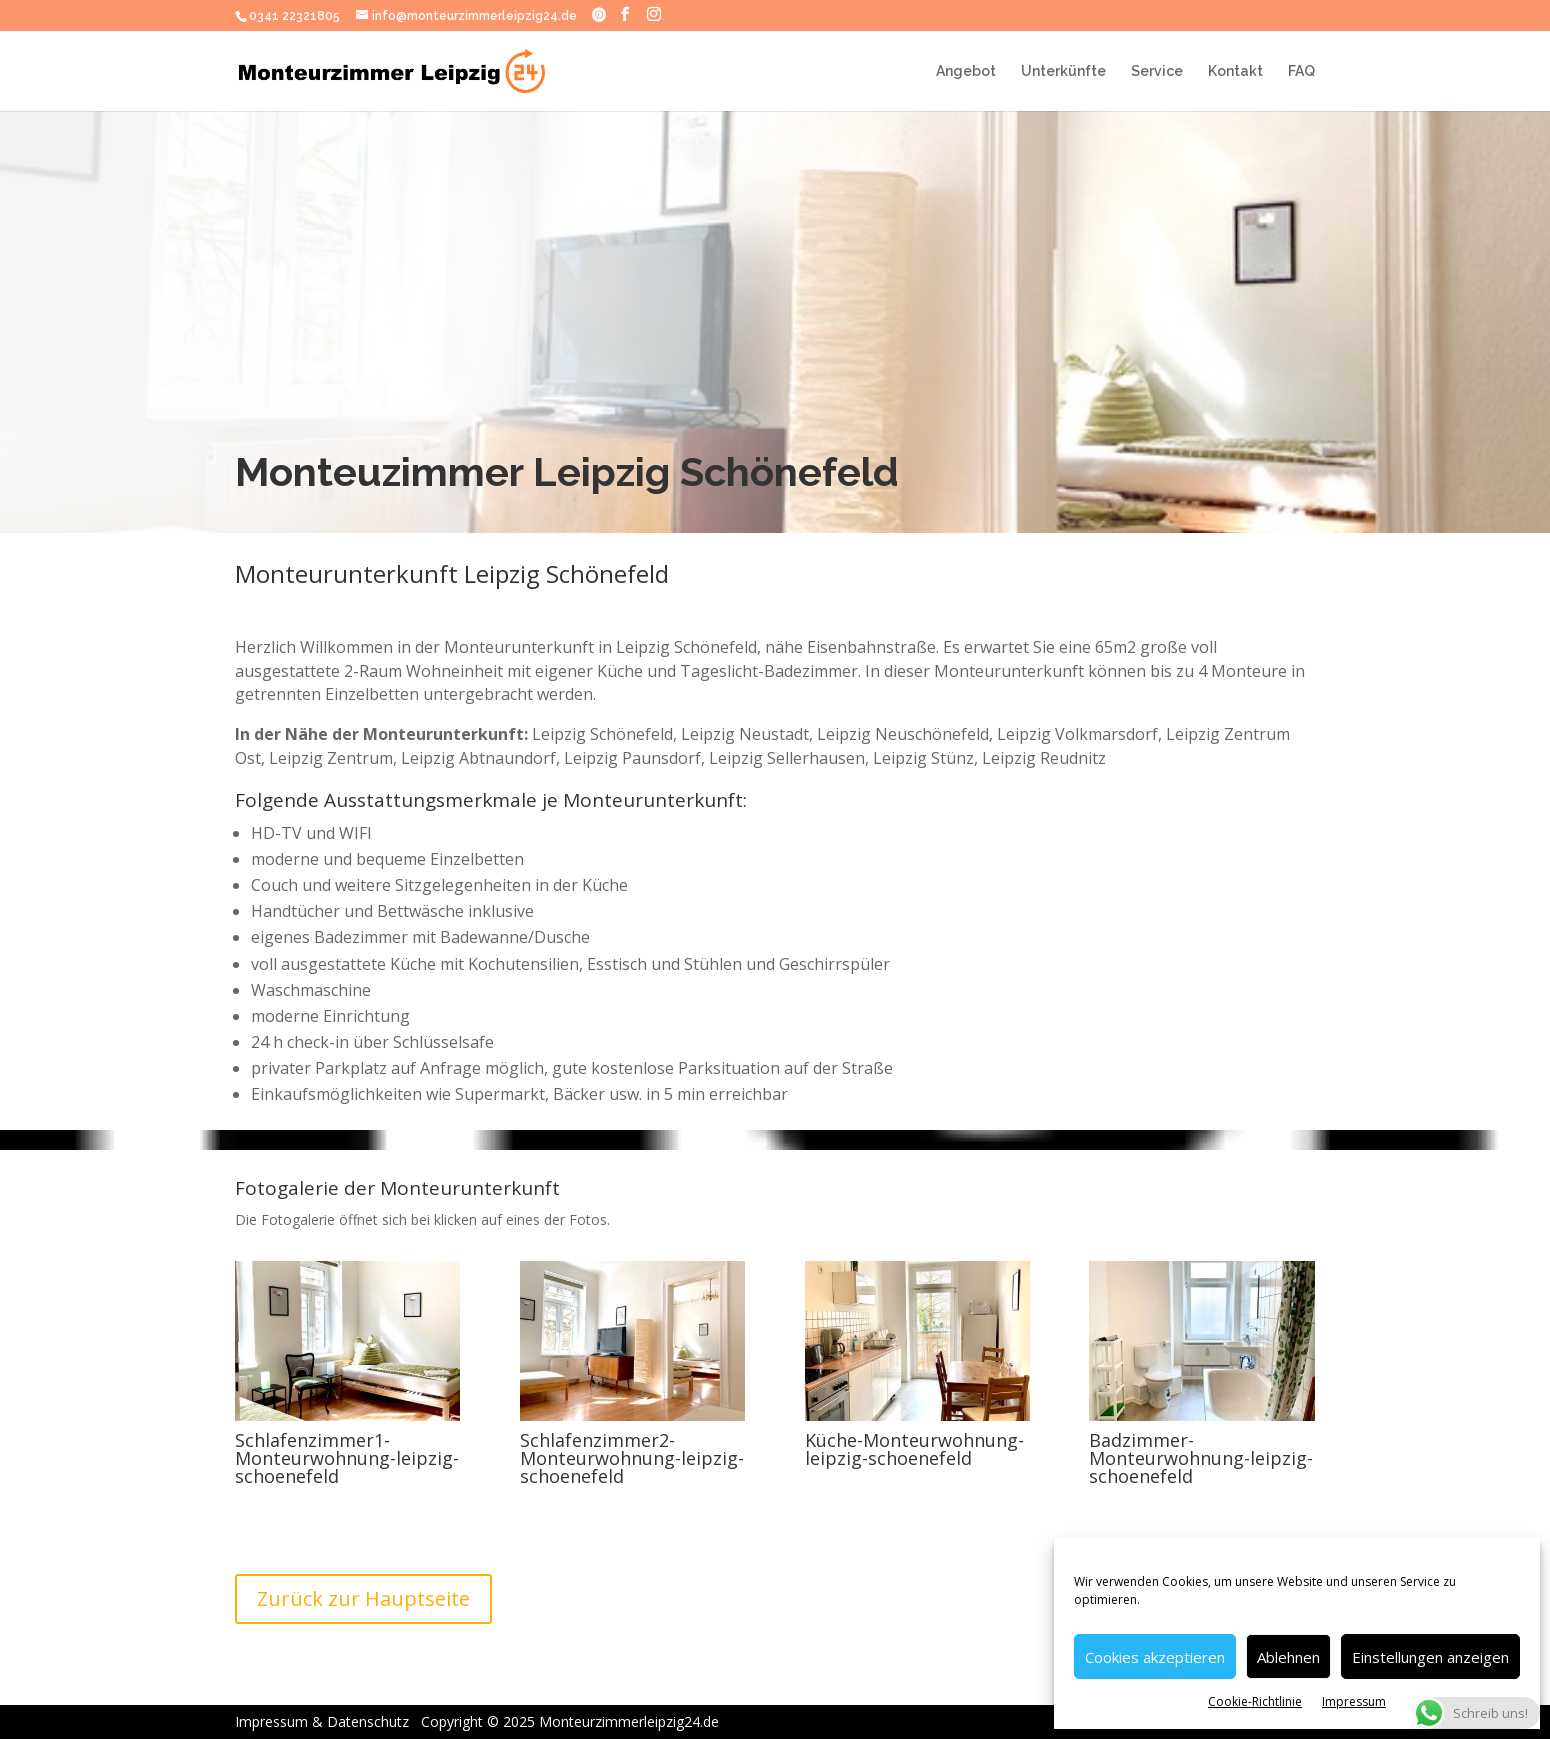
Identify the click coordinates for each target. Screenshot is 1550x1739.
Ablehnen (1288, 1657)
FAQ (1301, 71)
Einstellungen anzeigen (1430, 1657)
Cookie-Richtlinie (1255, 1701)
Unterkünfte (1063, 71)
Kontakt (1235, 71)
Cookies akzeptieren (1155, 1657)
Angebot (966, 71)
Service (1157, 71)
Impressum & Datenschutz (344, 1722)
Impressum (1354, 1701)
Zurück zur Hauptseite (363, 1598)
